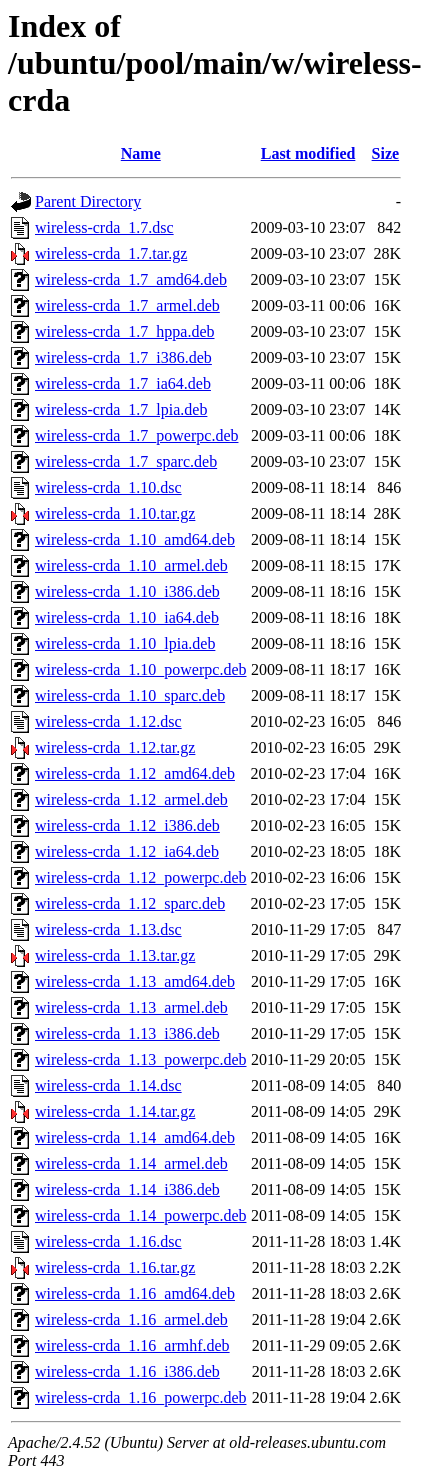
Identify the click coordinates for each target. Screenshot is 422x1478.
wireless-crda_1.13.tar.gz (115, 955)
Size (386, 153)
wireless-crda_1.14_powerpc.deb (140, 1215)
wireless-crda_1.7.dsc (104, 227)
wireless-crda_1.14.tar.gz (115, 1111)
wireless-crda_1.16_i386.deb (127, 1371)
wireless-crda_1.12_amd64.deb (135, 773)
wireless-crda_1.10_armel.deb (131, 565)
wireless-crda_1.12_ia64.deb (127, 851)
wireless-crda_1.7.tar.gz (111, 253)
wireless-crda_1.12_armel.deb (131, 799)
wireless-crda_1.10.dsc (108, 487)
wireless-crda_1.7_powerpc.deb (136, 435)
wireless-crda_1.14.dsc (108, 1085)
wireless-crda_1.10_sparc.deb (130, 695)
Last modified (308, 153)
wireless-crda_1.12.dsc (108, 721)
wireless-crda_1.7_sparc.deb (126, 461)
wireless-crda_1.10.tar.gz (115, 513)
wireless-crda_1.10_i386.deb (127, 591)
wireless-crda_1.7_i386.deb (123, 357)
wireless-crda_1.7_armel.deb (127, 305)
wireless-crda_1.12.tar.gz (115, 747)
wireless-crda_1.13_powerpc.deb (140, 1059)
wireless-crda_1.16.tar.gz (115, 1267)
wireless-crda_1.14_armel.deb (131, 1163)
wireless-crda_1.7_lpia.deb (121, 409)
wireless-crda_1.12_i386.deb (127, 825)
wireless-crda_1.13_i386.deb (127, 1033)
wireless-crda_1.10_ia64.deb (127, 617)
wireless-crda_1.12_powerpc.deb (140, 877)
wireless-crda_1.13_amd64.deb (135, 981)
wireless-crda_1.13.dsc (108, 929)
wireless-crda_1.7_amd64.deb (131, 279)
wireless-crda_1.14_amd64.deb (135, 1137)
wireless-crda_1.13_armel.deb (131, 1007)
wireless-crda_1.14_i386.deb (127, 1189)
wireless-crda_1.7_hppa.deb (125, 331)
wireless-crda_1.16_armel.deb (131, 1319)
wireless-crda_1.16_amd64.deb (135, 1293)
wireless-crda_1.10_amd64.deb (135, 539)
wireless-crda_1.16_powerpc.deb (140, 1397)
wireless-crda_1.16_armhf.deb (132, 1345)
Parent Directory (88, 201)
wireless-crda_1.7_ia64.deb (123, 383)
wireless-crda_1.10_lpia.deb (125, 643)
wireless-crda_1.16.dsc (108, 1241)
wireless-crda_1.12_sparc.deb (130, 903)
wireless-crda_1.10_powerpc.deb (140, 669)
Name (141, 153)
